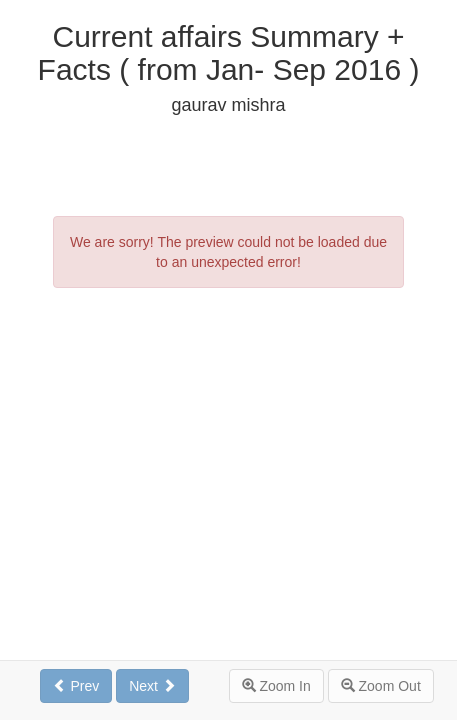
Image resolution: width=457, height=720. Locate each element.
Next (152, 686)
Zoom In (276, 686)
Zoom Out (381, 686)
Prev (76, 686)
